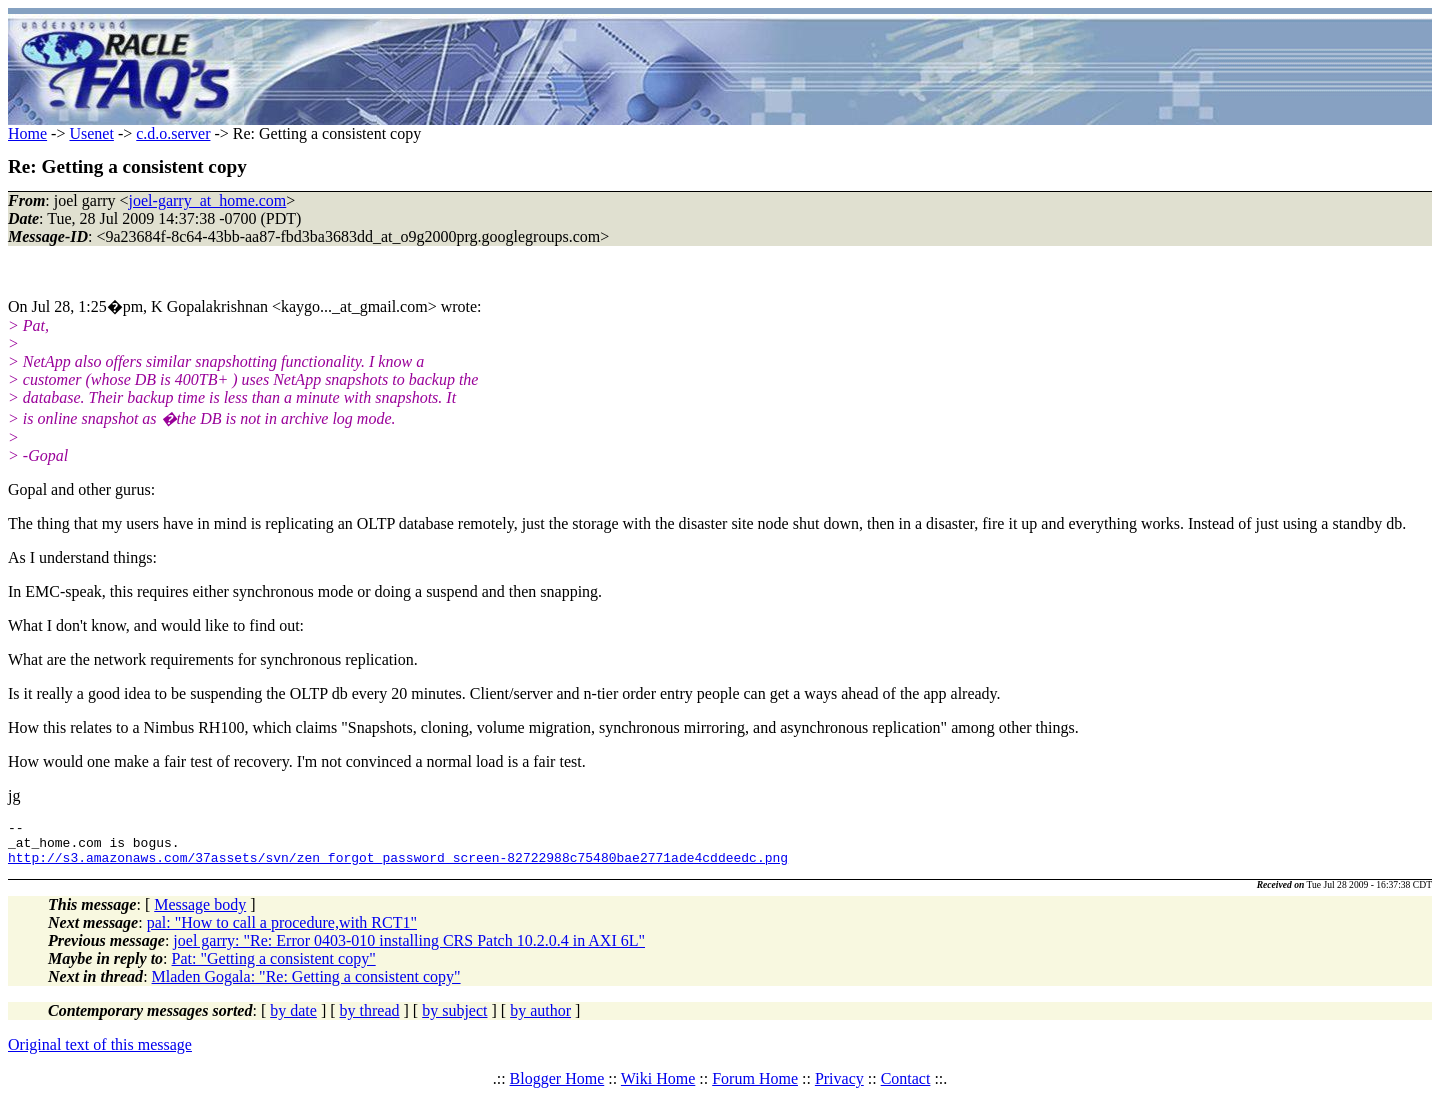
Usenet (91, 133)
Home (27, 133)
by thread (370, 1019)
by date (293, 1019)
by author (540, 1019)
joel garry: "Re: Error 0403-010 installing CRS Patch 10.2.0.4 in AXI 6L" (409, 949)
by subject (454, 1019)
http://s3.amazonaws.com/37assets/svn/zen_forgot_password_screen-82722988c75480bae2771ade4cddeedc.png (398, 866)
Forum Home (755, 1087)
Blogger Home (557, 1087)
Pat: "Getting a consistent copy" (274, 967)
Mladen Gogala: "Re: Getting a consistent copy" (306, 985)
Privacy (839, 1087)
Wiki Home (658, 1087)
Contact (906, 1087)
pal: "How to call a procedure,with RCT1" (282, 931)
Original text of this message (100, 1053)
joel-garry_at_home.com (208, 200)
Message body (200, 913)
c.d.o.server (173, 133)
